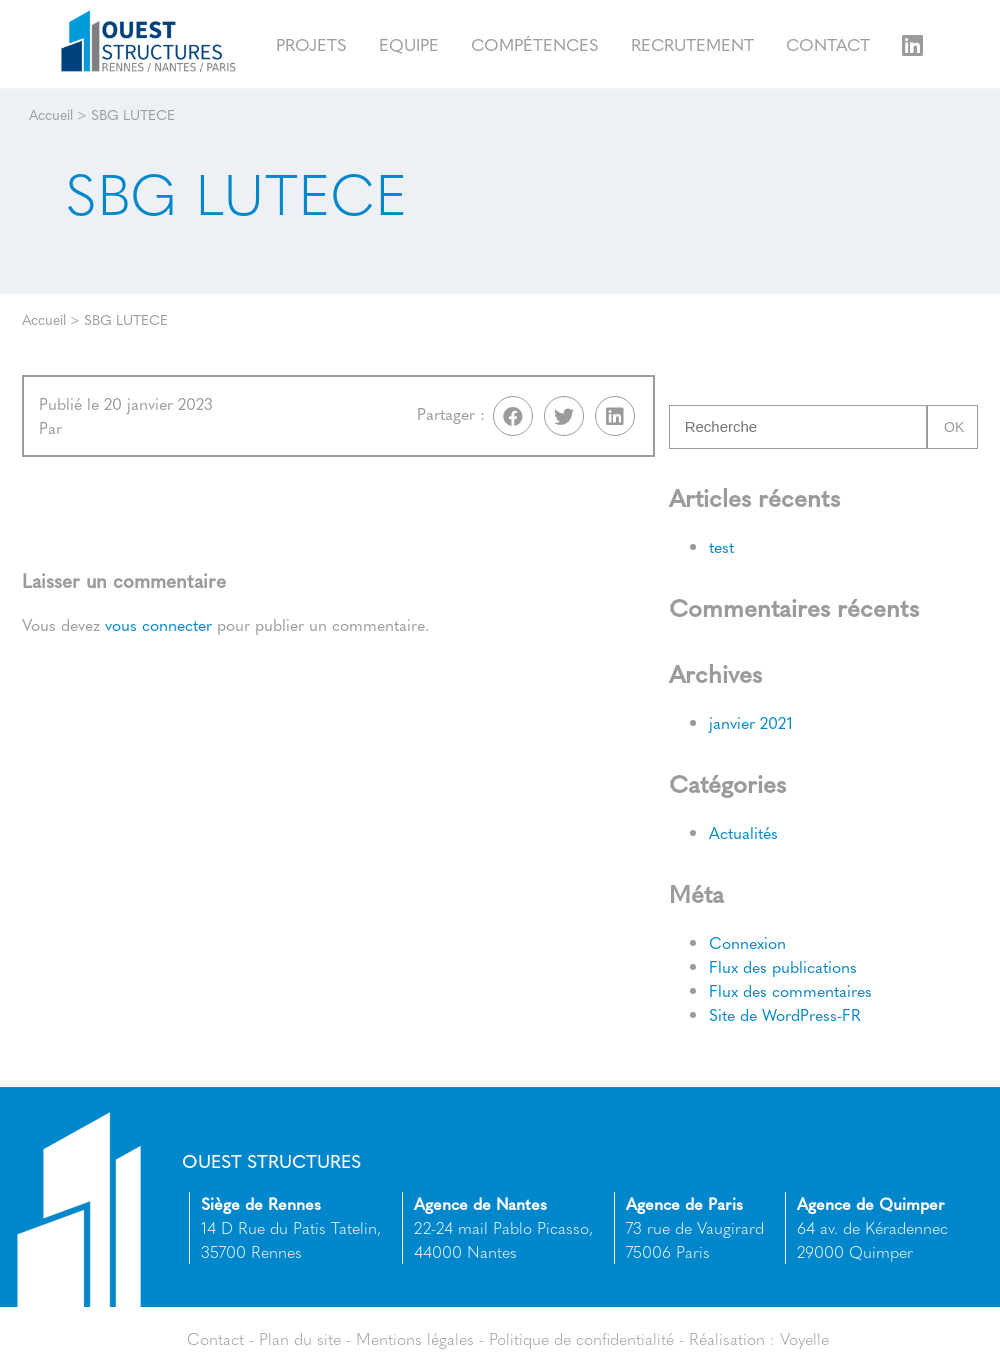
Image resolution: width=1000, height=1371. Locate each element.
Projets (311, 43)
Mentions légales (415, 1338)
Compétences (535, 43)
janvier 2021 (751, 722)
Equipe (409, 43)
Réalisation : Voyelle (759, 1338)
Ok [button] (954, 427)
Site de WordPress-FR (785, 1014)
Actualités (743, 832)
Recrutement (692, 43)
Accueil (51, 114)
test (721, 546)
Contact (828, 43)
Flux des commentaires (790, 990)
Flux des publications (783, 966)
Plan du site (300, 1338)
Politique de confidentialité (581, 1338)
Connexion (747, 942)
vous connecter (158, 624)
